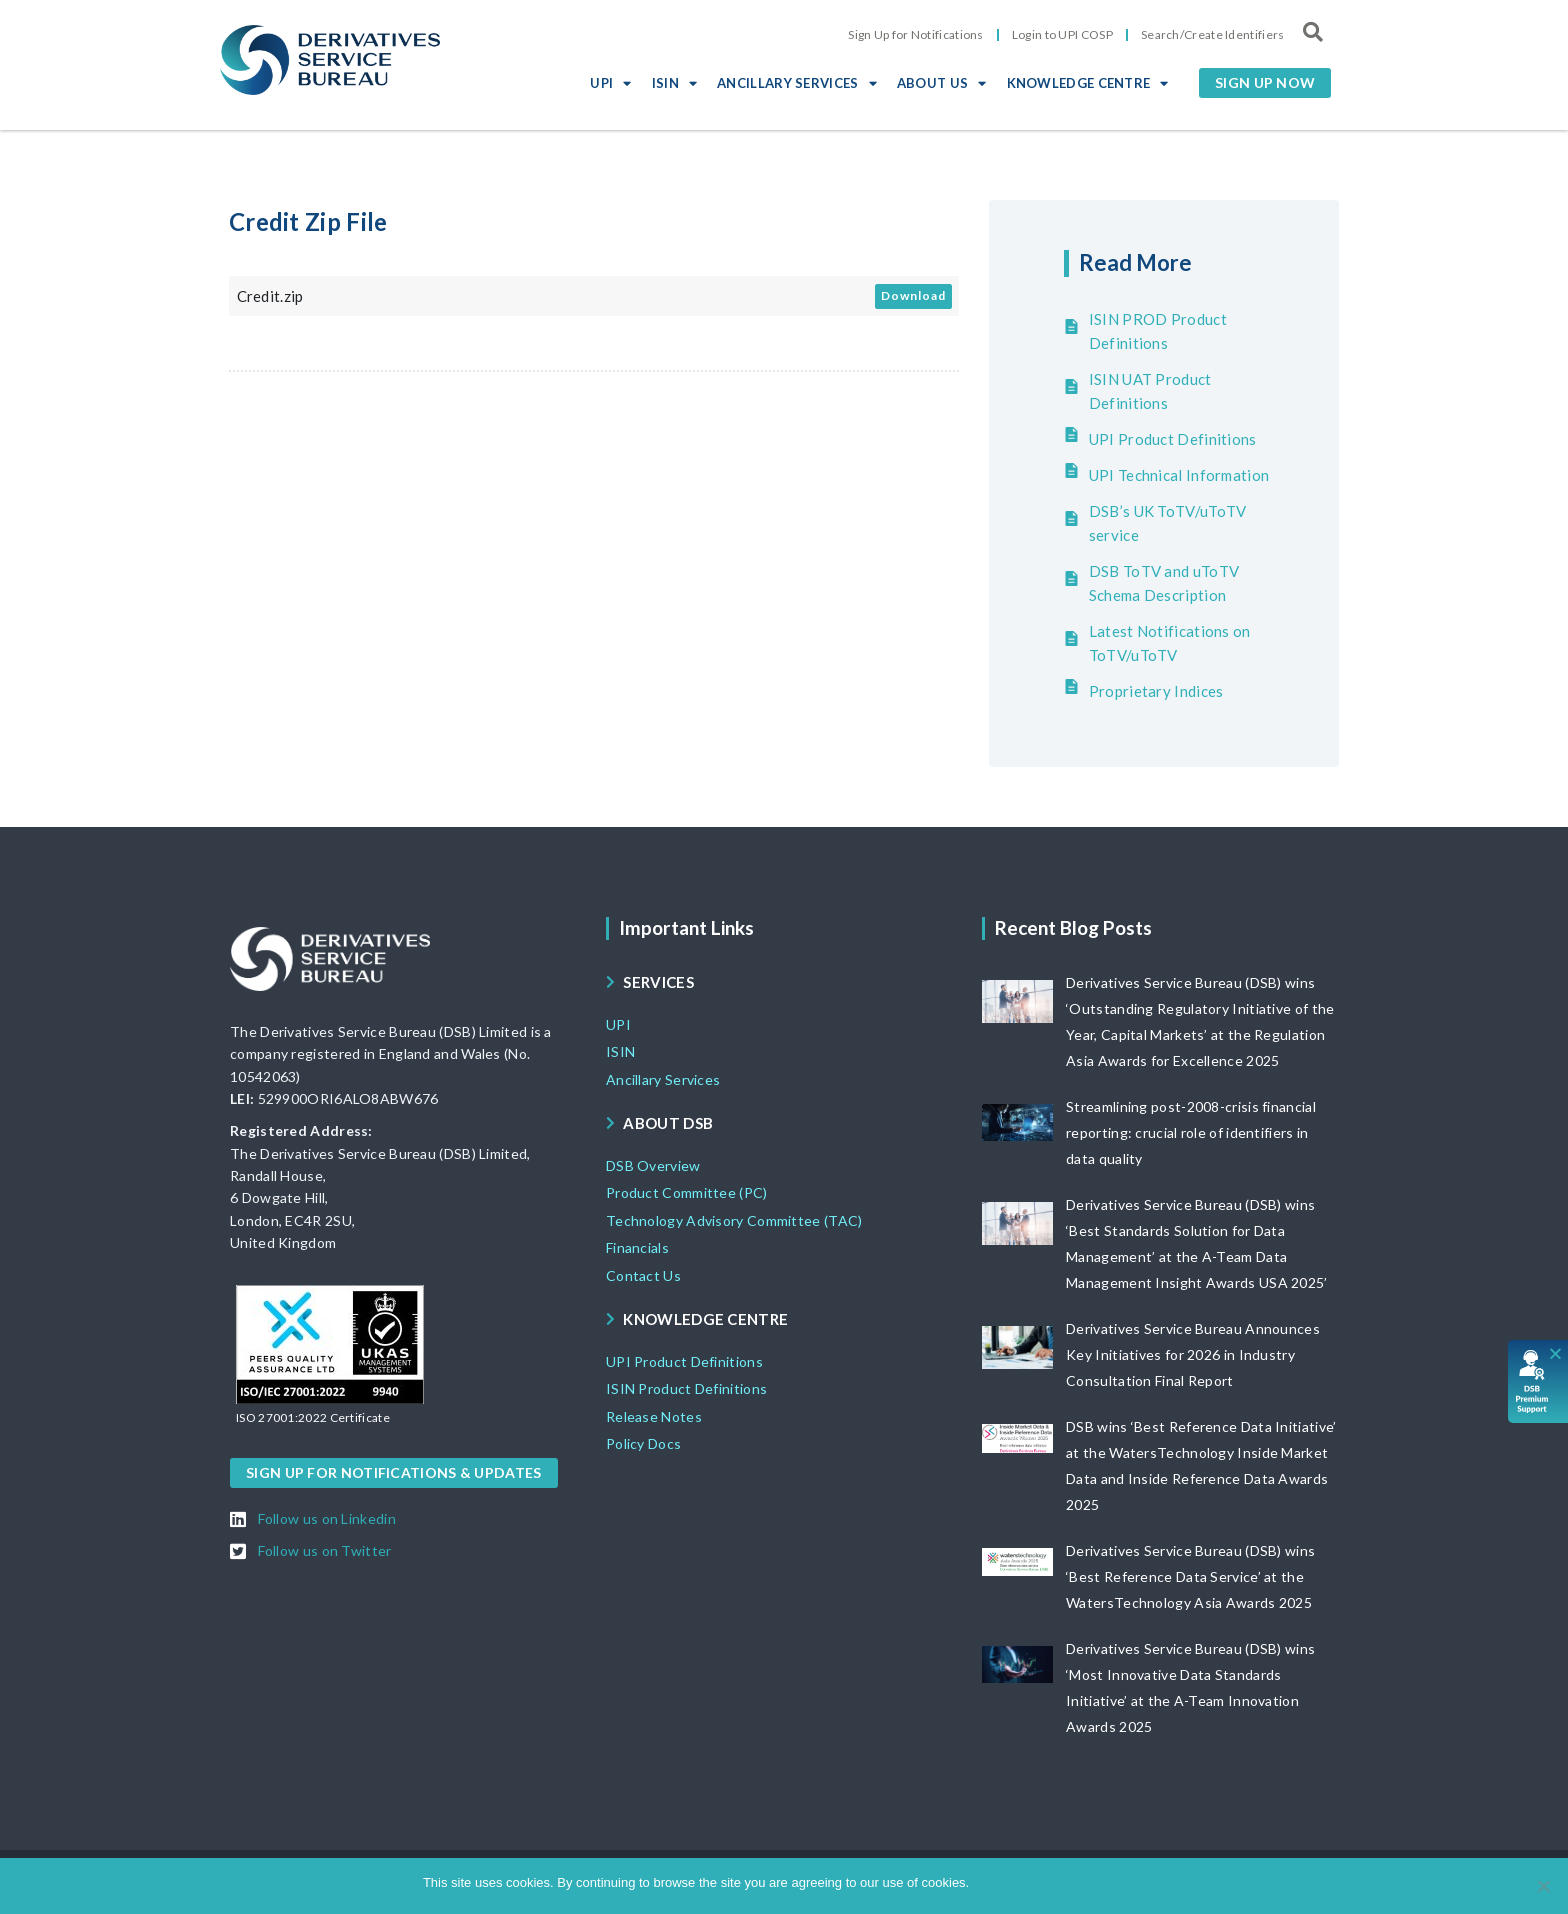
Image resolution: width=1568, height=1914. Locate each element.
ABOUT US (942, 83)
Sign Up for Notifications (916, 34)
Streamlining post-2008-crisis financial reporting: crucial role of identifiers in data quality (1191, 1132)
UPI (610, 83)
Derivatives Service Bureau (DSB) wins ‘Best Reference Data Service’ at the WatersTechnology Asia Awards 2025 (1190, 1576)
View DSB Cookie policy (1075, 1882)
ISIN (675, 83)
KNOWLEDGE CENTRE (1088, 83)
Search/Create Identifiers (1213, 34)
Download (913, 295)
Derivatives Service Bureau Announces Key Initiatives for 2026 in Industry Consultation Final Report (1193, 1354)
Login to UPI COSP (1062, 34)
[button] (1265, 83)
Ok (987, 1882)
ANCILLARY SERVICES (797, 83)
